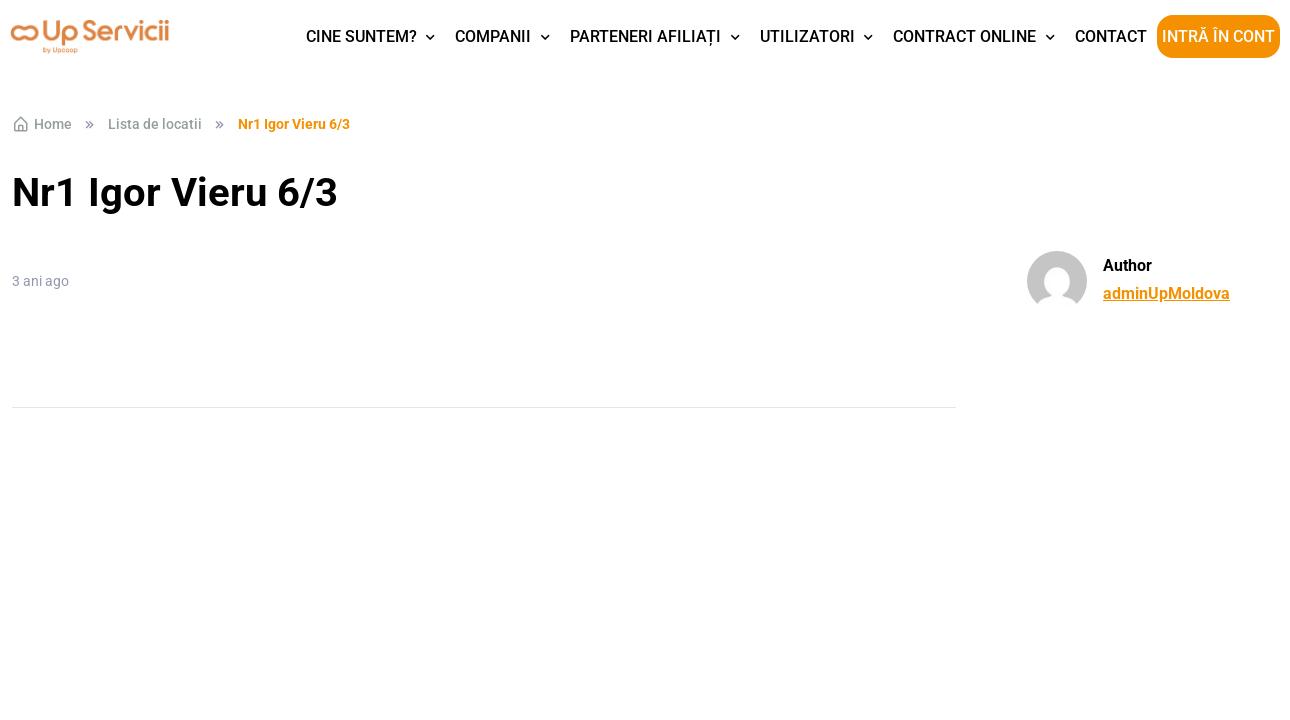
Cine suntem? (361, 36)
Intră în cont (1218, 36)
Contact (1111, 36)
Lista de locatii (155, 124)
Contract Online (964, 36)
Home (42, 124)
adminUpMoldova (1166, 293)
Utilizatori (807, 36)
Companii (493, 36)
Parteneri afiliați (645, 36)
